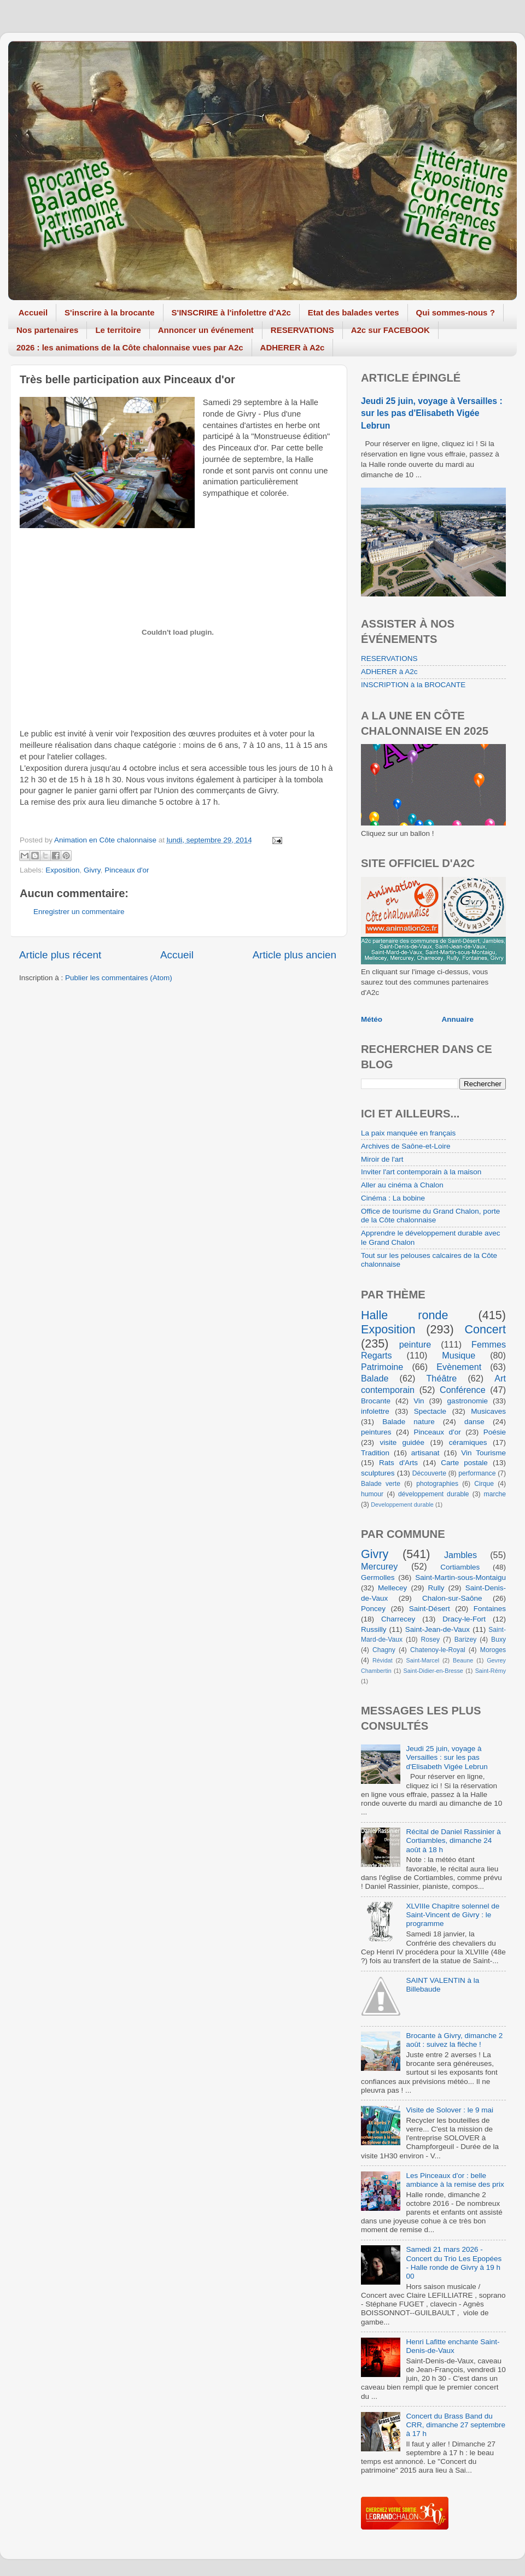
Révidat (382, 1660)
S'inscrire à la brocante (109, 312)
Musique (458, 1355)
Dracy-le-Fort (464, 1619)
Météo (371, 1019)
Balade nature (408, 1422)
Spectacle (430, 1411)
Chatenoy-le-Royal (437, 1650)
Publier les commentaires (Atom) (118, 978)
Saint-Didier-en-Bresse (433, 1670)
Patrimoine (382, 1367)
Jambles (460, 1555)
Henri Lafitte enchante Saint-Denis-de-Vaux (452, 2346)
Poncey (373, 1609)
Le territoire (118, 330)
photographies (437, 1484)
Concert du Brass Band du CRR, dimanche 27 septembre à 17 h (455, 2425)
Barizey (465, 1639)
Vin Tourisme (483, 1453)
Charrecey (398, 1619)
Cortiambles (460, 1567)
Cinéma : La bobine (393, 1198)
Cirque (484, 1484)
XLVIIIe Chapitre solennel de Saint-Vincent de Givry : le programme (452, 1915)
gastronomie (467, 1401)
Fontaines (490, 1609)
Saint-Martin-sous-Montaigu (460, 1577)
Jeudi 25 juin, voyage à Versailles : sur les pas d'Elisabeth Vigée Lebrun (432, 413)
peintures (376, 1432)
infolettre (375, 1411)
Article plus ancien (294, 955)
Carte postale (464, 1463)
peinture (415, 1344)
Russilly (374, 1629)
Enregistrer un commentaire (79, 912)
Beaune (463, 1660)
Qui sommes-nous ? (455, 312)
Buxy (498, 1639)
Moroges (493, 1650)
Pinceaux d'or (126, 870)
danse (474, 1422)
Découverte (429, 1473)
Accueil (33, 312)
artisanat (425, 1453)
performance (476, 1473)
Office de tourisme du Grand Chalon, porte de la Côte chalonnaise (430, 1215)
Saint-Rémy (490, 1670)
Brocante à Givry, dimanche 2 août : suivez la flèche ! (454, 2039)
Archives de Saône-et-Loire (406, 1146)
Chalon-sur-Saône (452, 1598)
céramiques (468, 1442)
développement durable (433, 1494)
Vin (418, 1401)
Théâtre (441, 1378)
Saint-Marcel (423, 1660)
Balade (374, 1378)
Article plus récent (60, 955)
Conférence (463, 1390)
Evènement (458, 1367)
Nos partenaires (47, 330)
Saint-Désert (429, 1609)
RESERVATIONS (302, 330)
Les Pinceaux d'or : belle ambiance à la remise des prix (455, 2179)
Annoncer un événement (206, 330)
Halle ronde (404, 1315)
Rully (436, 1588)
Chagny (383, 1650)
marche (495, 1494)
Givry (92, 870)
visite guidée (402, 1442)
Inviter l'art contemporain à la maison (421, 1172)
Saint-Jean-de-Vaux (437, 1629)
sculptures (378, 1473)
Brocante (375, 1401)
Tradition (375, 1453)
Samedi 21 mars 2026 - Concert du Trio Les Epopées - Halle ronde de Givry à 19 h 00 (453, 2262)
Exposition (62, 870)
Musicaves (488, 1411)
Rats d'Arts (398, 1463)
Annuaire (458, 1019)
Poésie (494, 1432)
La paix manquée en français (408, 1133)
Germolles (378, 1577)
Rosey (430, 1639)
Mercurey (379, 1566)
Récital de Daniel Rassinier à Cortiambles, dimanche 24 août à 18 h (453, 1840)
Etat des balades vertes (353, 312)
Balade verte (380, 1484)
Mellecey (392, 1588)
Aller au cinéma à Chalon (402, 1185)
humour (372, 1494)
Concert (485, 1329)
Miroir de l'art (382, 1159)
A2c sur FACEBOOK (390, 330)
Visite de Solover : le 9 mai (449, 2110)
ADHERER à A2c (292, 347)
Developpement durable (402, 1504)
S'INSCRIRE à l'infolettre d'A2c (231, 312)
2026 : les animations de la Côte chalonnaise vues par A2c (129, 347)
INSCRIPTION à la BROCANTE (413, 685)
